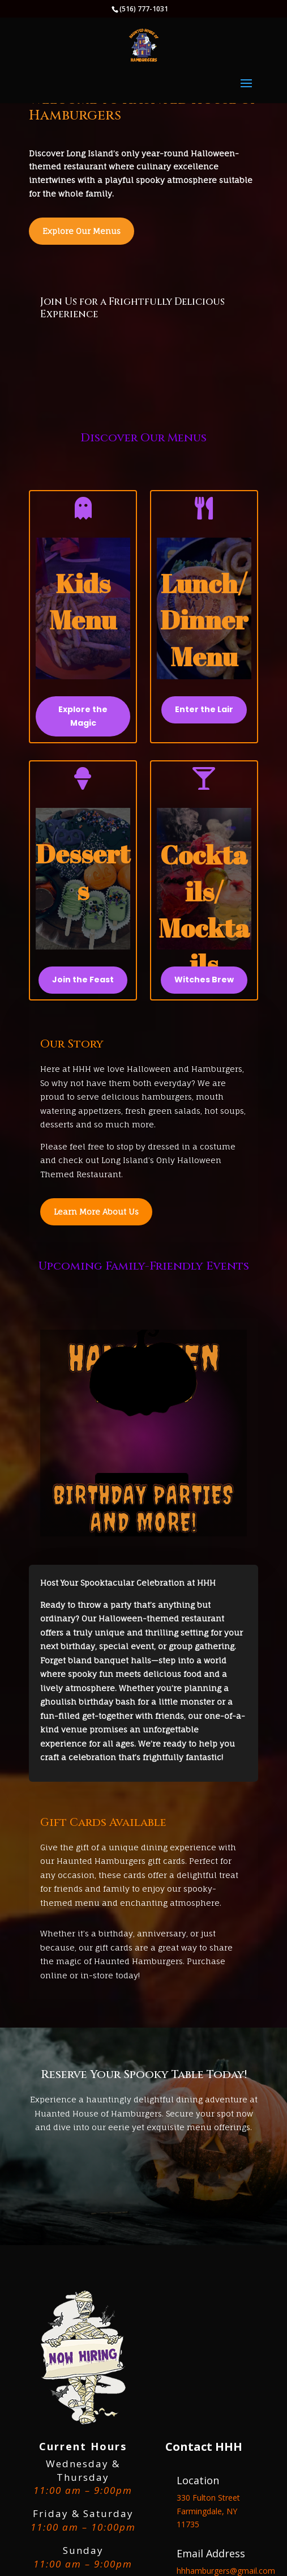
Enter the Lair (204, 709)
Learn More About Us (96, 1211)
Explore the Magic (83, 716)
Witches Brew (204, 979)
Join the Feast (83, 979)
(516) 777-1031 (143, 9)
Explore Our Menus (81, 231)
